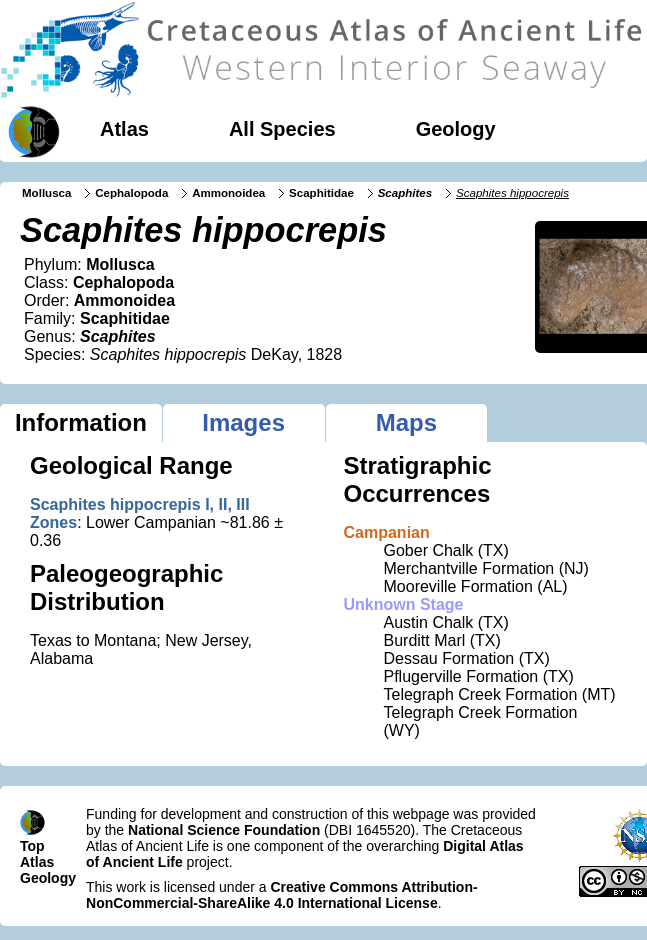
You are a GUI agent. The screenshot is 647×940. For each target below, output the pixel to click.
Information (81, 422)
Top (32, 846)
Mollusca (46, 193)
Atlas (124, 129)
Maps (406, 422)
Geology (456, 129)
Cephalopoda (131, 193)
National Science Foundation (224, 830)
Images (243, 422)
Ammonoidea (228, 193)
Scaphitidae (321, 193)
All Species (282, 129)
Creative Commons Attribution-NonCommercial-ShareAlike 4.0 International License (282, 895)
